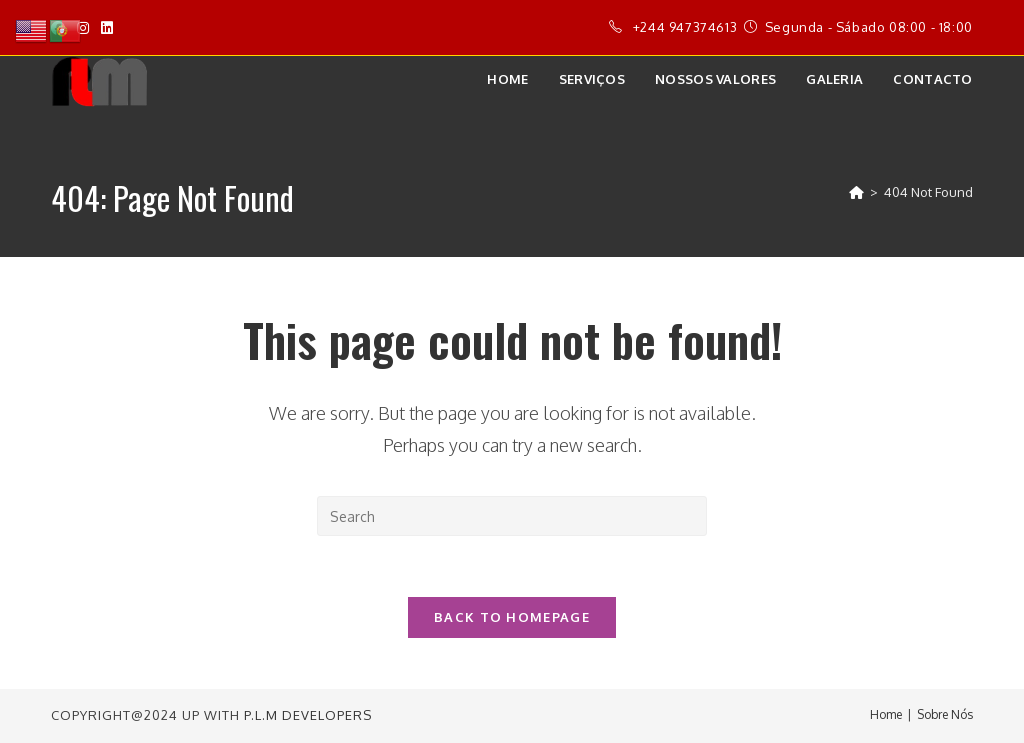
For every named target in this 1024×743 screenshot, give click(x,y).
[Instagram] (83, 28)
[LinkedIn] (107, 28)
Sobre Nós (945, 714)
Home (886, 714)
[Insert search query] (512, 516)
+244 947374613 (685, 27)
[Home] (856, 192)
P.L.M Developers (308, 715)
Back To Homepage (512, 617)
